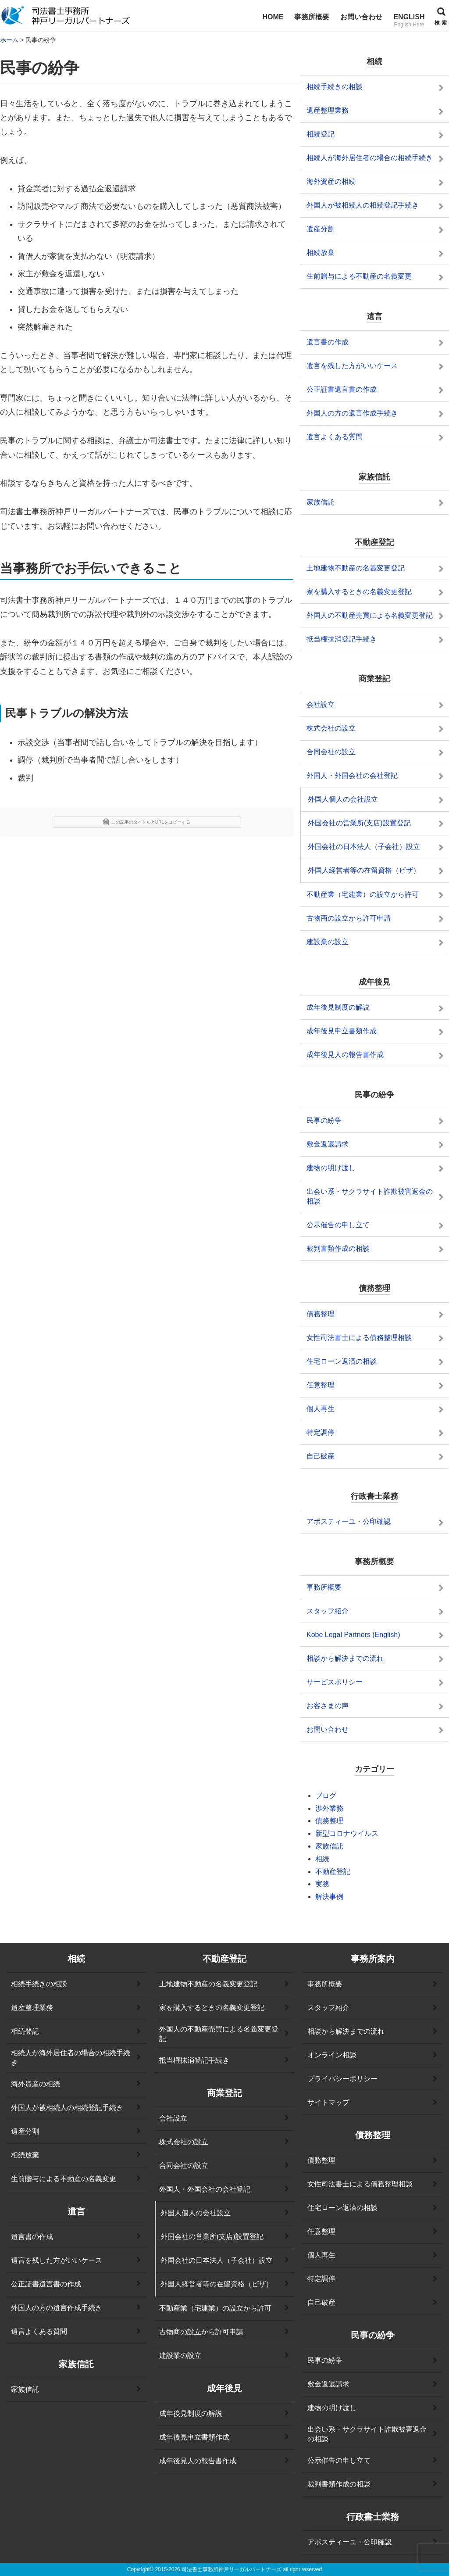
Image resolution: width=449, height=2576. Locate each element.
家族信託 (329, 1846)
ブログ (325, 1795)
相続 (322, 1859)
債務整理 (329, 1820)
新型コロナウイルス (346, 1833)
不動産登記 (332, 1871)
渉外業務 (329, 1808)
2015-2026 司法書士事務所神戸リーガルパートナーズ (218, 2569)
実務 (322, 1884)
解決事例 (329, 1896)
